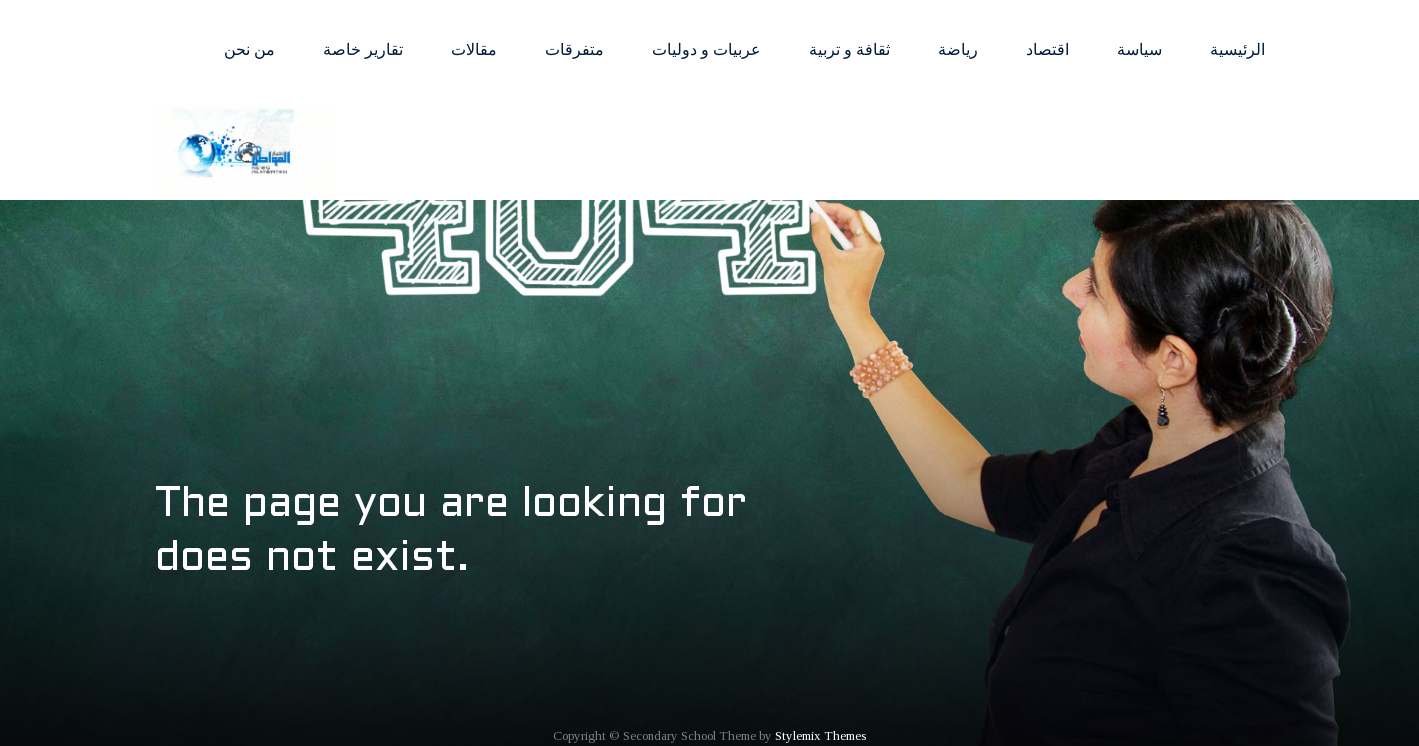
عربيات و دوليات (706, 49)
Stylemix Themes (820, 735)
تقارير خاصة (363, 49)
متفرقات (574, 49)
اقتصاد (1047, 49)
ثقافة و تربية (849, 49)
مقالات (474, 49)
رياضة (958, 49)
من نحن (249, 49)
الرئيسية (1237, 49)
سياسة (1139, 49)
